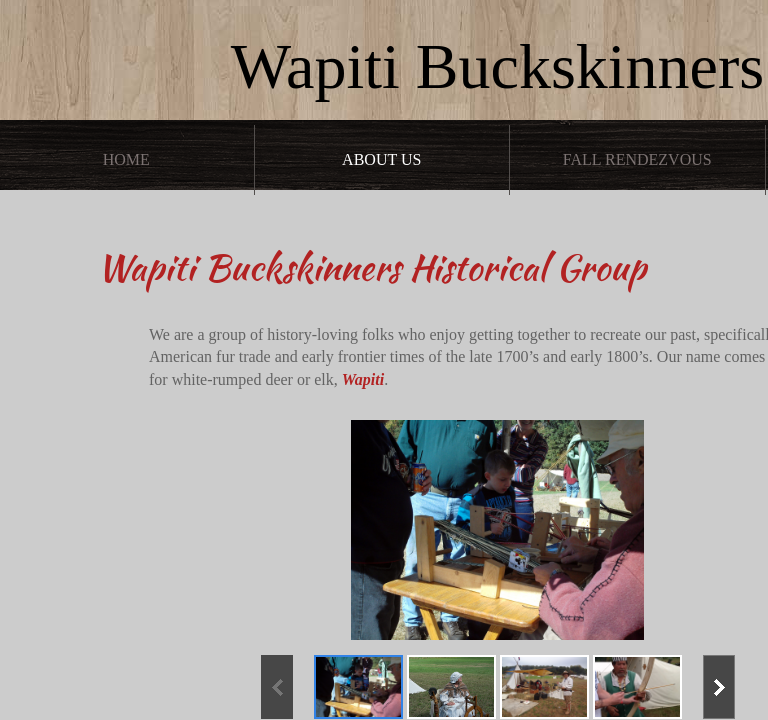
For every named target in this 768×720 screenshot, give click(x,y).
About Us (381, 159)
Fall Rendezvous (637, 159)
